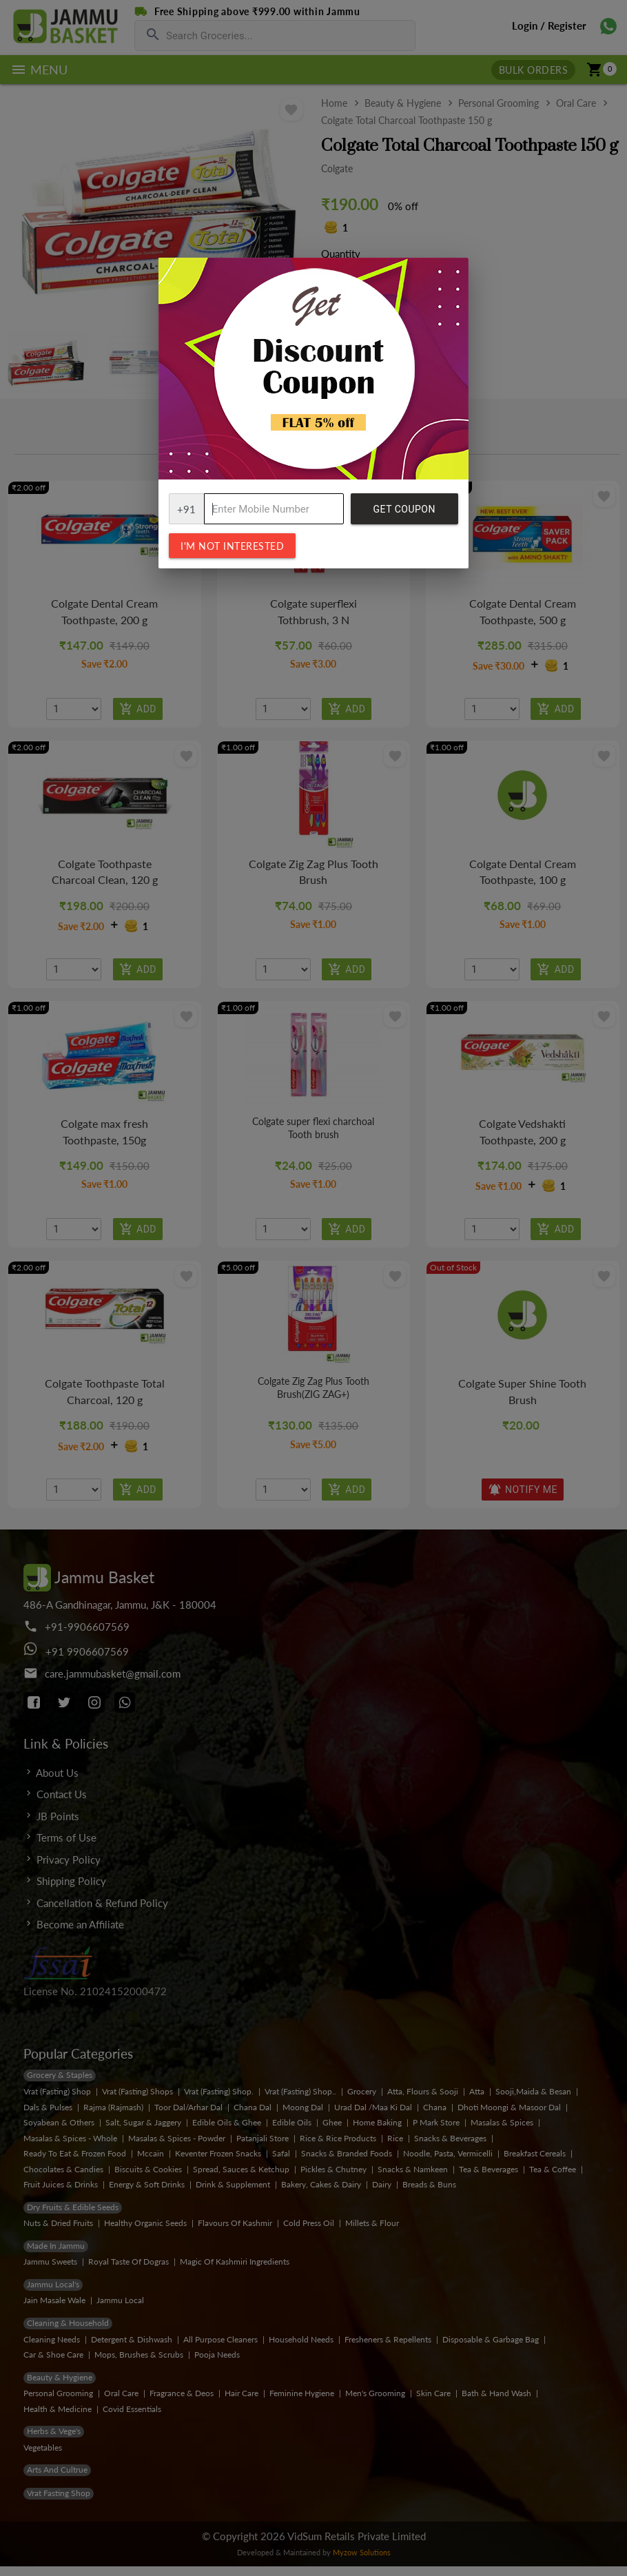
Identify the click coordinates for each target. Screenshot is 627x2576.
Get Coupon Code (404, 514)
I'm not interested (232, 546)
